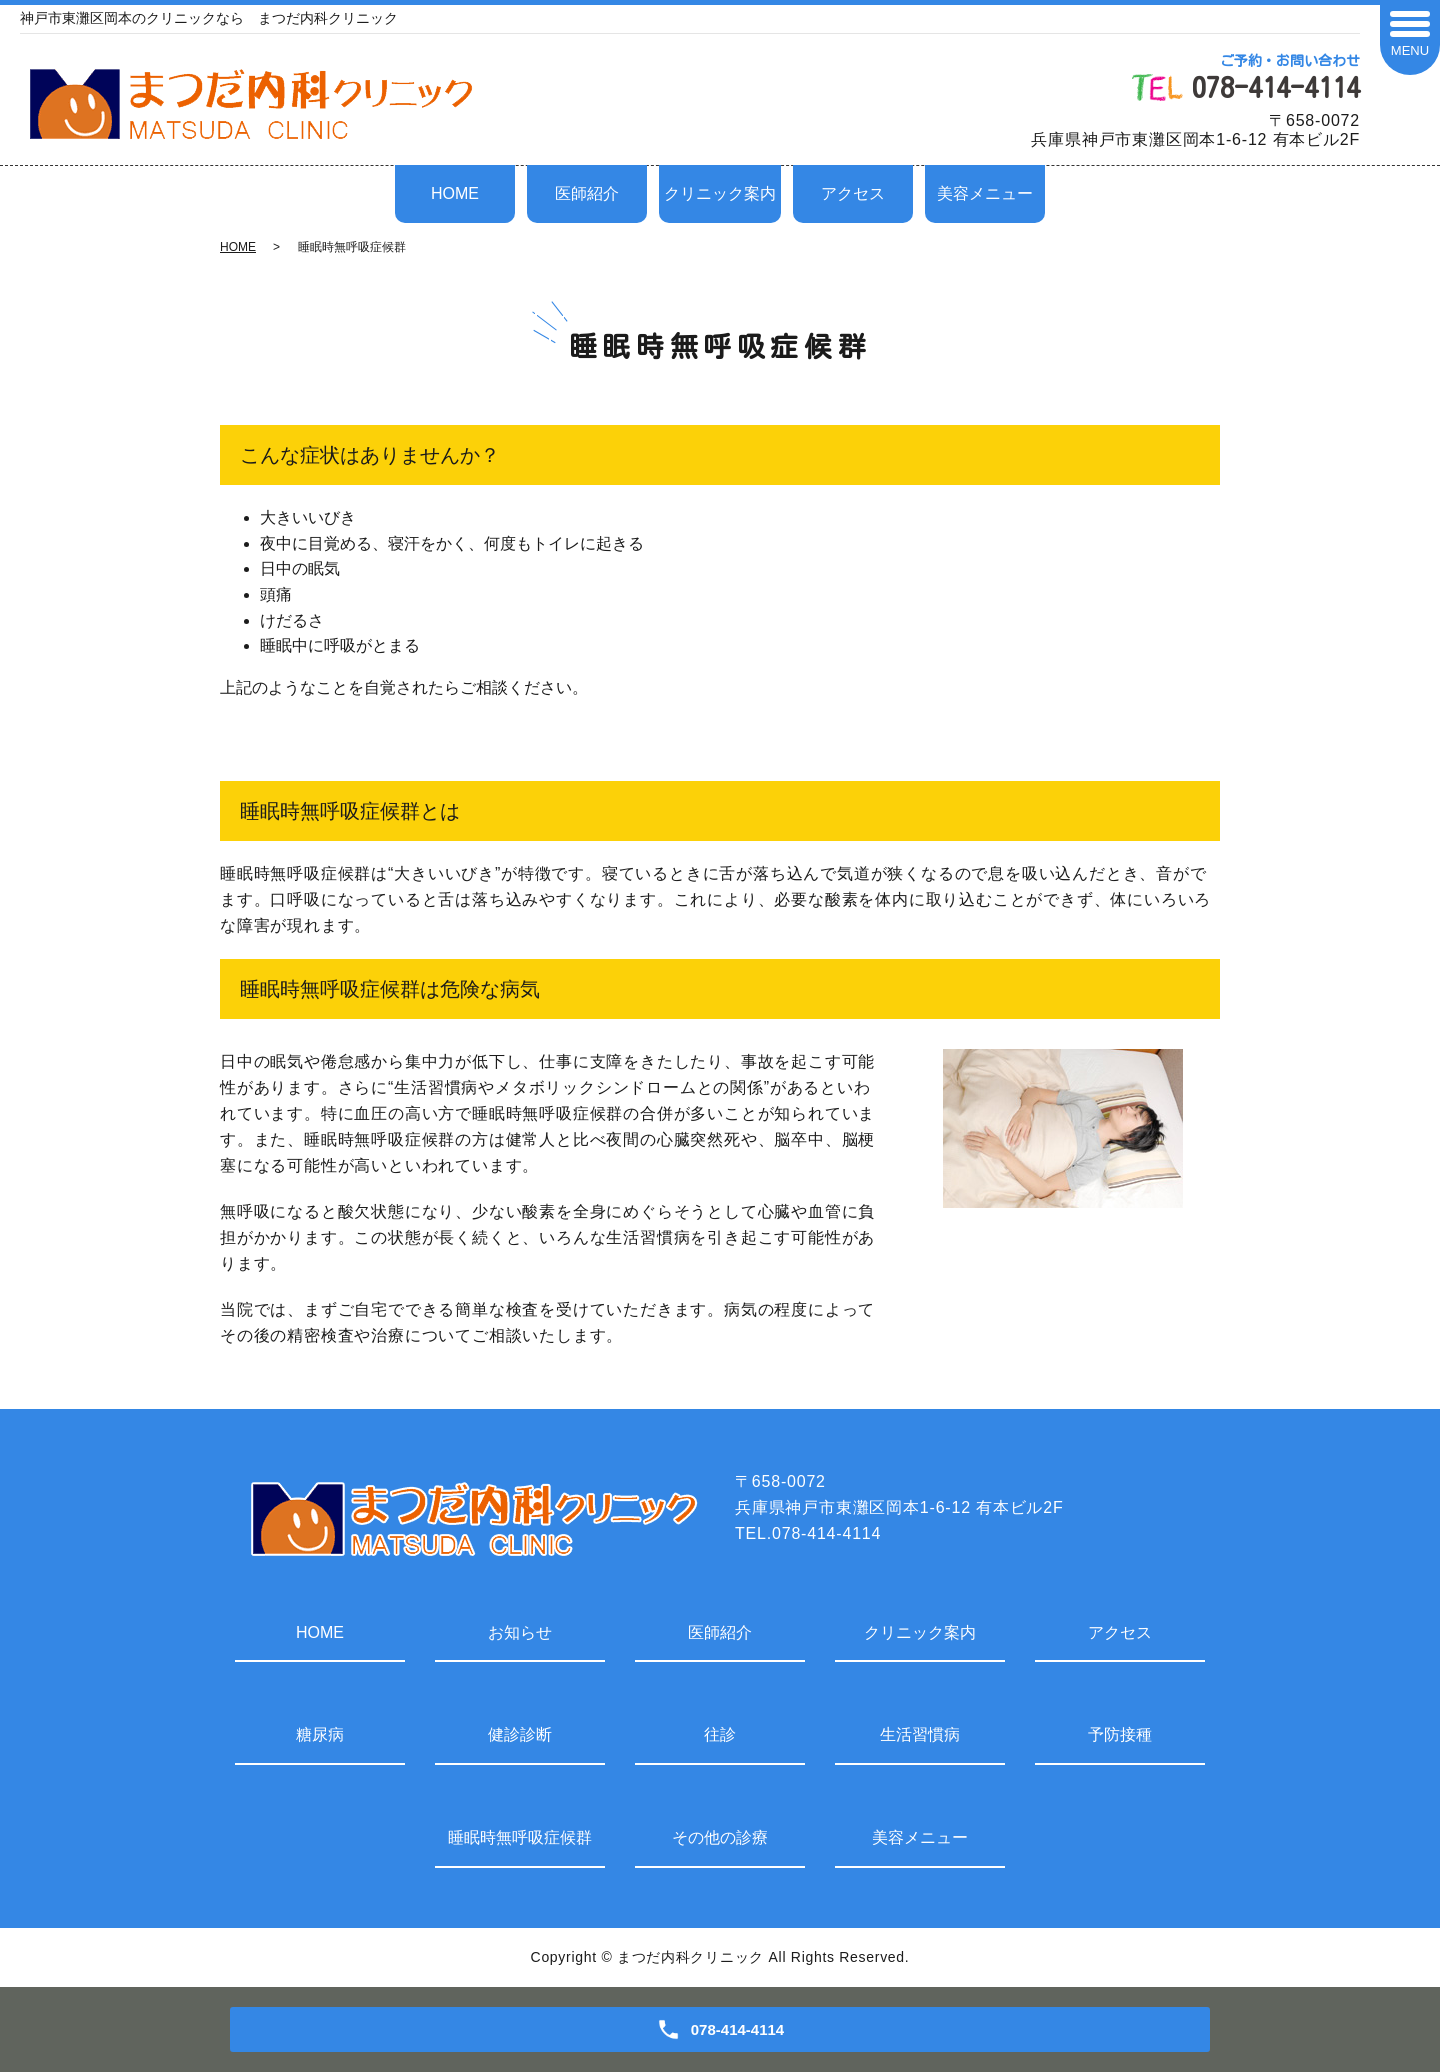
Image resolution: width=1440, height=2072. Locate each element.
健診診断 (520, 1734)
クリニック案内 (720, 193)
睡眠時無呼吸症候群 (520, 1837)
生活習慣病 (920, 1734)
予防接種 (1120, 1734)
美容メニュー (985, 193)
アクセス (853, 193)
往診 (720, 1734)
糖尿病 (320, 1734)
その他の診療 (720, 1837)
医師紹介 (587, 193)
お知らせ (520, 1632)
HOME (455, 193)
